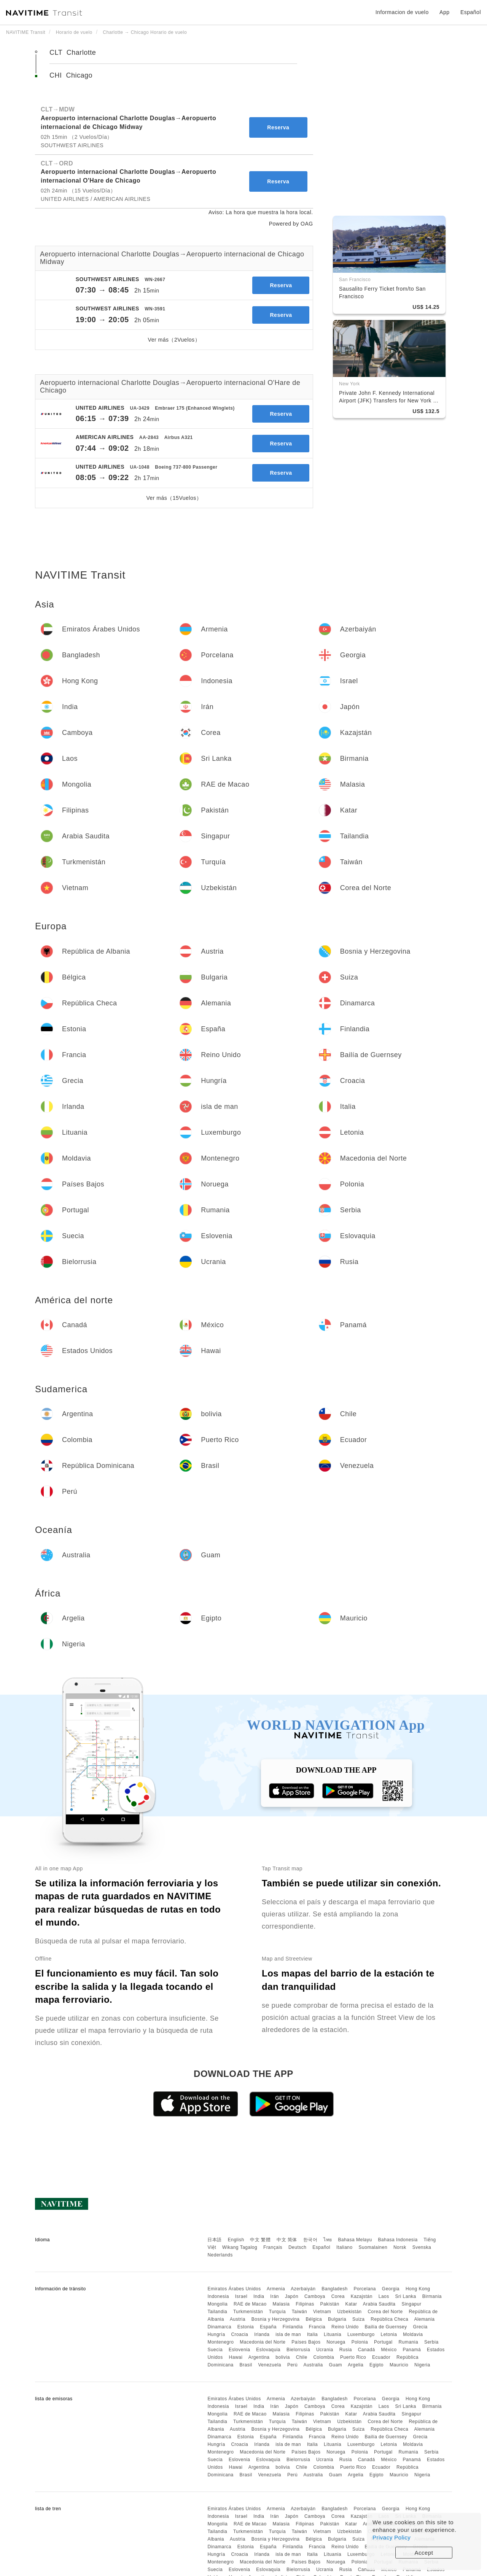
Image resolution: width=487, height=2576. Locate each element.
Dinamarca (219, 2327)
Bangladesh (334, 2288)
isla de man (288, 2334)
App (444, 12)
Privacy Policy (391, 2537)
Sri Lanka (405, 2296)
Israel (241, 2296)
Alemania (424, 2319)
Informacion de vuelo (402, 12)
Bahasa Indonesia (398, 2239)
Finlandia (293, 2327)
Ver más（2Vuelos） (174, 340)
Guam (335, 2365)
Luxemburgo (361, 2334)
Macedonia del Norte (262, 2342)
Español (321, 2247)
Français (272, 2247)
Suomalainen (373, 2247)
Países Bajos (305, 2342)
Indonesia (218, 2296)
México (389, 2349)
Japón (291, 2296)
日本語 (214, 2239)
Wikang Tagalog (239, 2247)
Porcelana (364, 2288)
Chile (301, 2357)
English (236, 2239)
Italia (312, 2334)
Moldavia (413, 2334)
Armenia (276, 2288)
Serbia (431, 2342)
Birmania (432, 2296)
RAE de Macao (250, 2304)
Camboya (314, 2296)
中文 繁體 (260, 2239)
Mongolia (217, 2304)
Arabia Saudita (379, 2304)
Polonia (360, 2342)
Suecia (215, 2349)
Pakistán (329, 2304)
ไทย (327, 2239)
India (258, 2296)
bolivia (282, 2357)
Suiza (358, 2319)
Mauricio (399, 2365)
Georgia (390, 2288)
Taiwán (299, 2311)
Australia (313, 2365)
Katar (351, 2304)
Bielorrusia (298, 2349)
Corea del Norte (385, 2311)
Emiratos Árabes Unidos (234, 2288)
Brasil (246, 2365)
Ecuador (381, 2357)
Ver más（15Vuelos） (174, 498)
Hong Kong (418, 2288)
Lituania (332, 2334)
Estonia (245, 2327)
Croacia (239, 2334)
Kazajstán (361, 2296)
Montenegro (220, 2342)
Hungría (216, 2334)
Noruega (335, 2342)
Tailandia (217, 2311)
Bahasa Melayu (355, 2239)
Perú (292, 2365)
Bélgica (314, 2319)
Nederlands (219, 2255)
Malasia (281, 2304)
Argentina (259, 2357)
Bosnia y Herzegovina (275, 2319)
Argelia (355, 2365)
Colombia (323, 2357)
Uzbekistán (349, 2311)
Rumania (409, 2342)
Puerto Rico (353, 2357)
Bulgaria (337, 2319)
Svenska (421, 2247)
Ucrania (324, 2349)
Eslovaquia (268, 2349)
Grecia (420, 2327)
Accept (424, 2552)
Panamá (412, 2349)
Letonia (389, 2334)
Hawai (236, 2357)
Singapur (411, 2304)
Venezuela (269, 2365)
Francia (317, 2327)
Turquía (277, 2311)
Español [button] (470, 12)
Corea (338, 2296)
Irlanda (261, 2334)
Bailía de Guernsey (385, 2327)
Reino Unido (345, 2327)
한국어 (310, 2239)
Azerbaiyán (303, 2288)
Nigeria (422, 2365)
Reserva (278, 127)
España (268, 2327)
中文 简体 (287, 2239)
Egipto (376, 2365)
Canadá (366, 2349)
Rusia (345, 2349)
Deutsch (297, 2247)
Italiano (344, 2247)
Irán (274, 2296)
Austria (237, 2319)
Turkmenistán (248, 2311)
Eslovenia (239, 2349)
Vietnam (322, 2311)
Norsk (399, 2247)
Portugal (383, 2342)
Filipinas (305, 2304)
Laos (384, 2296)
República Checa (389, 2319)
